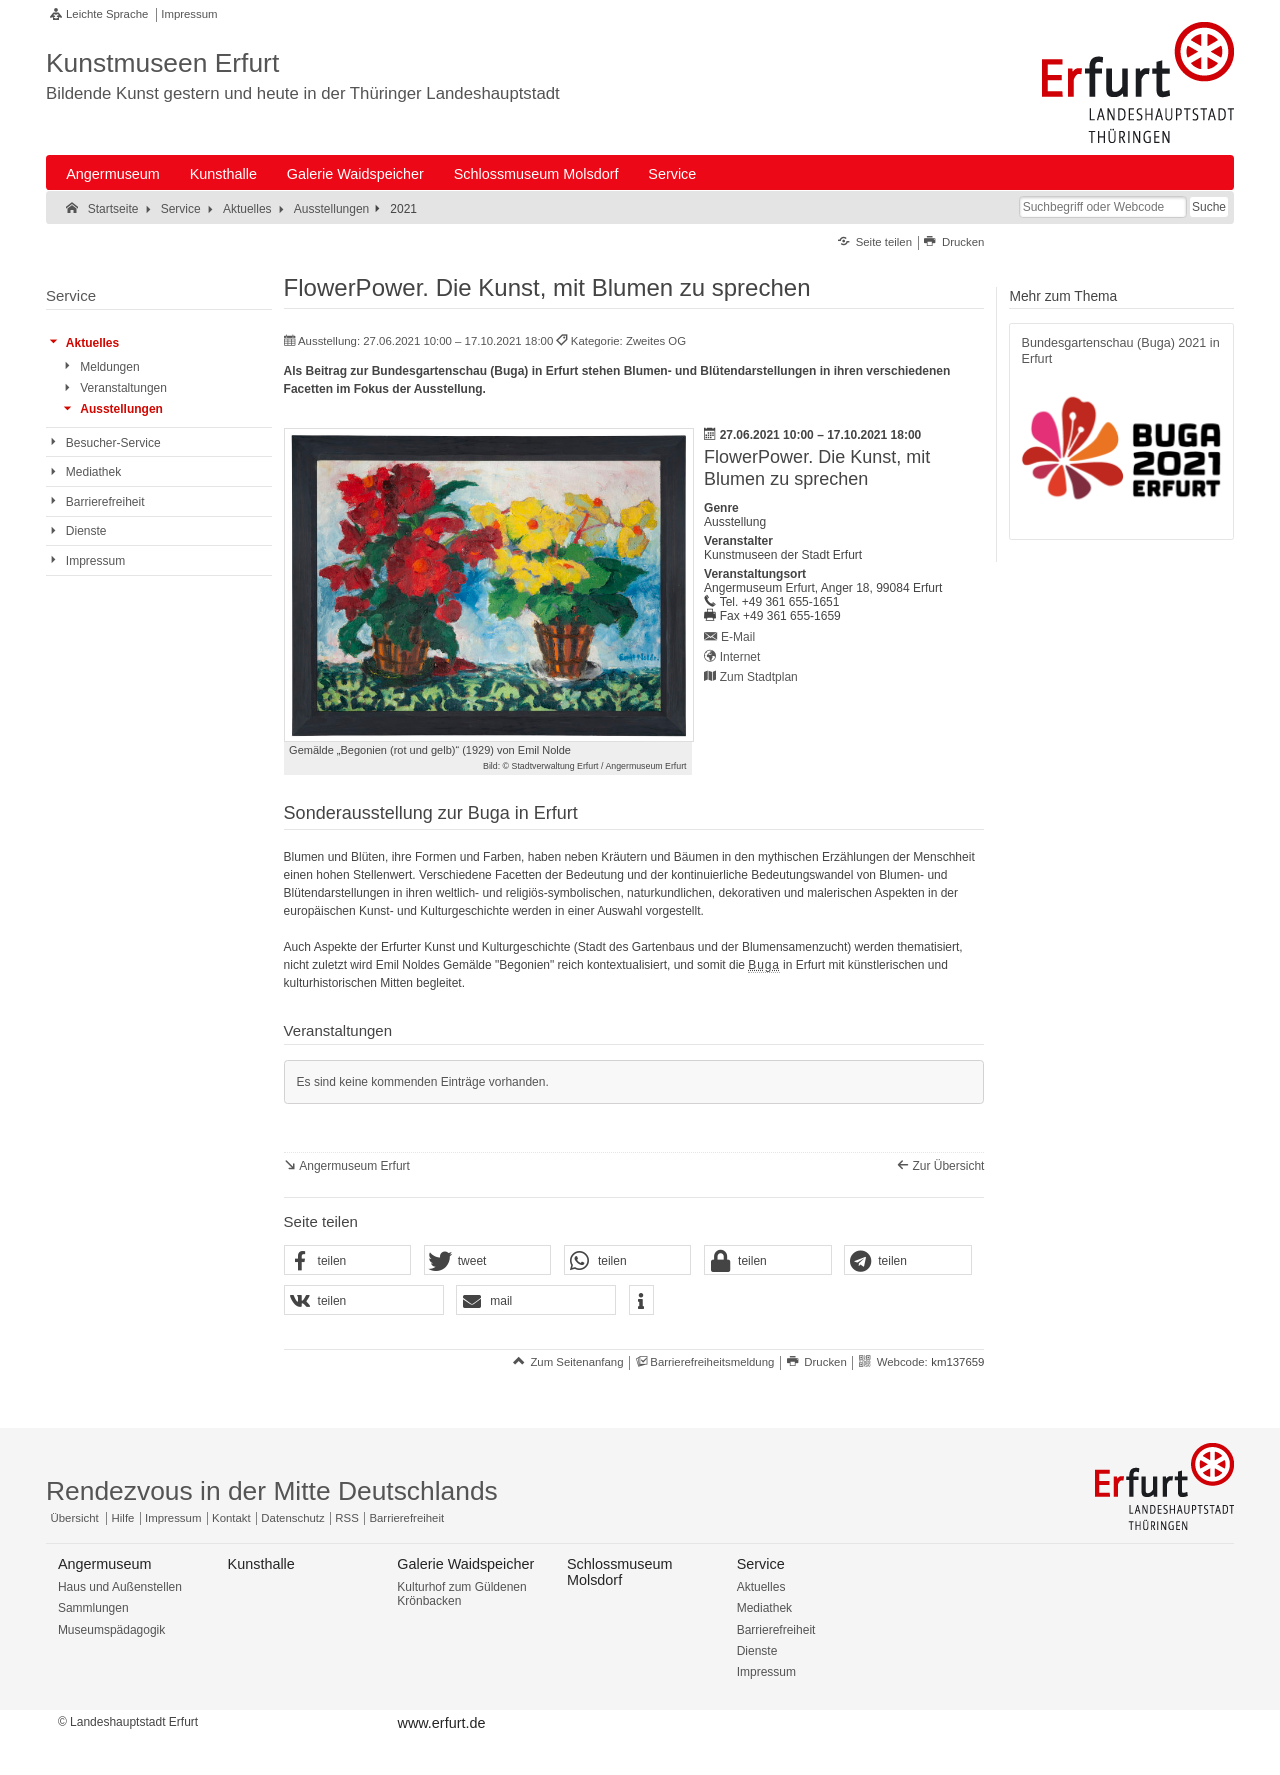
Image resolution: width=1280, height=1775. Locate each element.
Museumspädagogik (111, 1630)
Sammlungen (93, 1608)
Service (672, 174)
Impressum (189, 14)
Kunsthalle (223, 174)
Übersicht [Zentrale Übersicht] (75, 1518)
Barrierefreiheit (776, 1630)
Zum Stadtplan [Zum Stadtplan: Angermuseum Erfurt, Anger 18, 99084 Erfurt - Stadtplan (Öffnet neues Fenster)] (759, 677)
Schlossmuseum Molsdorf (536, 174)
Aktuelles (761, 1587)
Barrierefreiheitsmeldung (712, 1362)
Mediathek (764, 1608)
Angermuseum (113, 174)
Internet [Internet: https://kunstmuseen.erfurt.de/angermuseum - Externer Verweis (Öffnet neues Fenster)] (740, 657)
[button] (348, 1261)
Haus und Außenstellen (120, 1587)
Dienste (757, 1651)
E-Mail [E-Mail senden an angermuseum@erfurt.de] (738, 637)
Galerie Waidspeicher (355, 174)
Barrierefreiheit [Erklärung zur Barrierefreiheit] (406, 1518)
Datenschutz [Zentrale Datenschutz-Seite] (292, 1518)
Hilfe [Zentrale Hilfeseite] (123, 1518)
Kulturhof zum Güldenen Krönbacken (461, 1594)
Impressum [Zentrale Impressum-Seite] (173, 1518)
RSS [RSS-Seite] (346, 1518)
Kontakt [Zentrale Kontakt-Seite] (231, 1518)
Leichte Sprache (107, 14)
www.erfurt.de (441, 1723)
